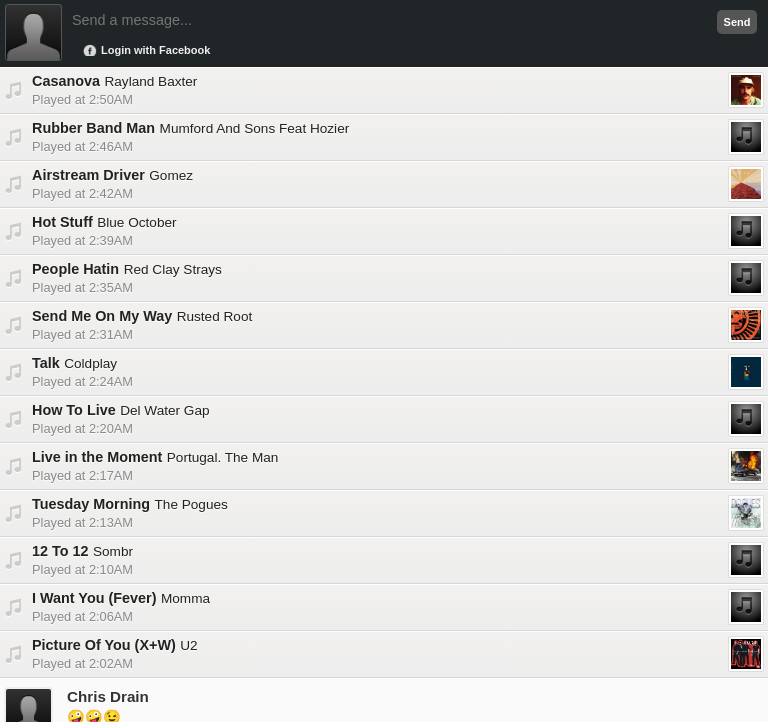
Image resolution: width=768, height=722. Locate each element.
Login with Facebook (155, 50)
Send (737, 22)
